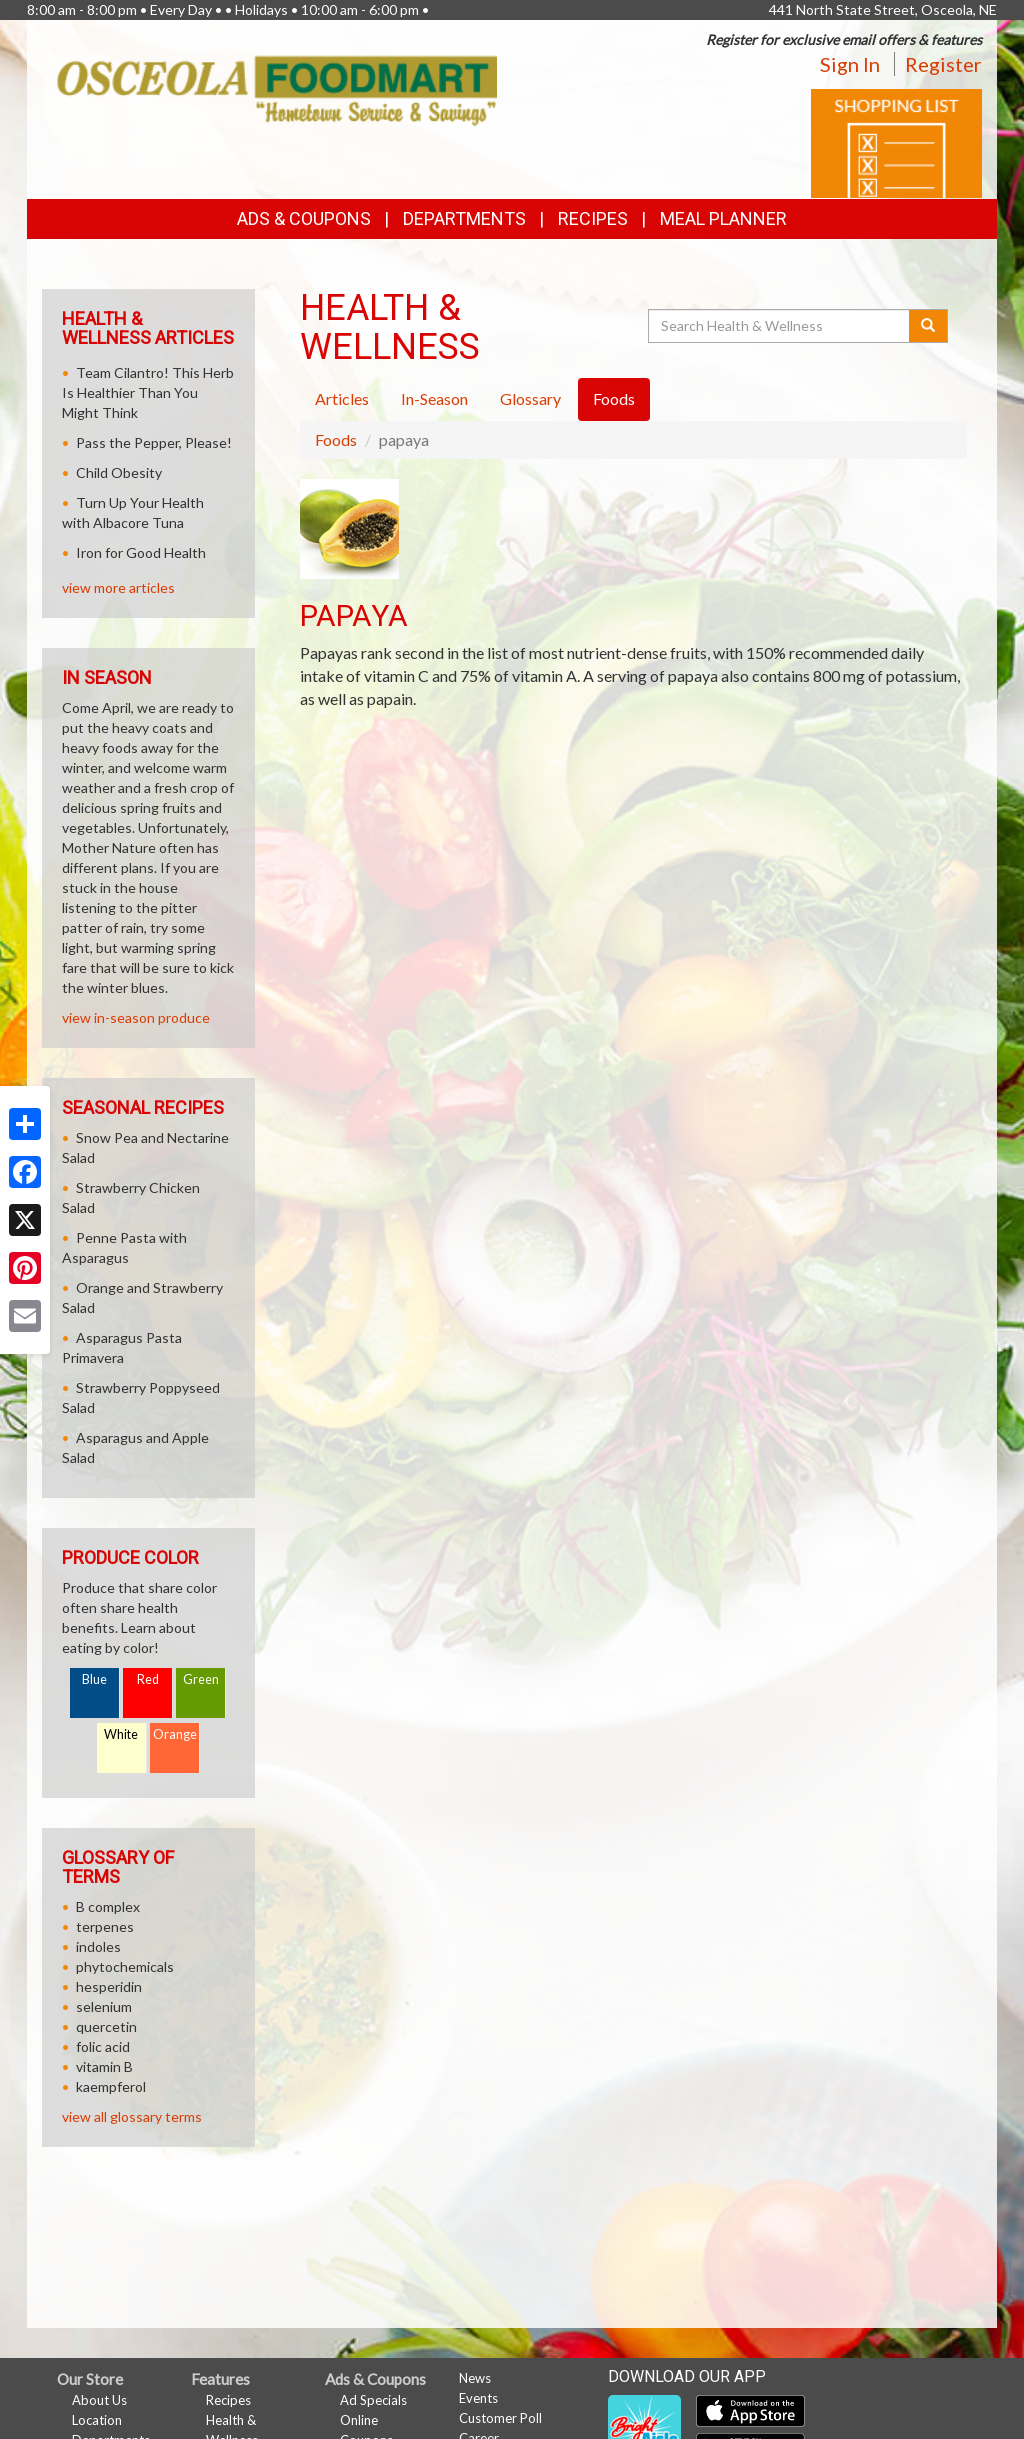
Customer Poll (500, 2418)
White (121, 1734)
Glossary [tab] (530, 398)
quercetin (106, 2026)
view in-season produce (136, 1017)
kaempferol (111, 2086)
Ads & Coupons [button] (304, 218)
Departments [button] (464, 218)
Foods (336, 439)
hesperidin (109, 1986)
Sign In (850, 64)
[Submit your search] (928, 326)
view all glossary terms (132, 2116)
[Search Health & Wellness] (780, 326)
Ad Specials (373, 2400)
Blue (94, 1679)
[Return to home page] (277, 89)
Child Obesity (119, 472)
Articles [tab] (342, 398)
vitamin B (104, 2066)
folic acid (103, 2046)
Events (478, 2398)
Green (201, 1679)
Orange (175, 1734)
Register (943, 64)
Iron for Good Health (141, 552)
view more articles (118, 587)
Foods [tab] (614, 398)
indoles (98, 1946)
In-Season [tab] (434, 398)
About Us (99, 2400)
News (475, 2378)
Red (148, 1679)
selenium (104, 2006)
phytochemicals (125, 1966)
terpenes (105, 1926)
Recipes (593, 218)
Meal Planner (723, 218)
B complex (108, 1906)
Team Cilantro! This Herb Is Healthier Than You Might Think (148, 392)
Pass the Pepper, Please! (154, 442)
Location (97, 2420)
